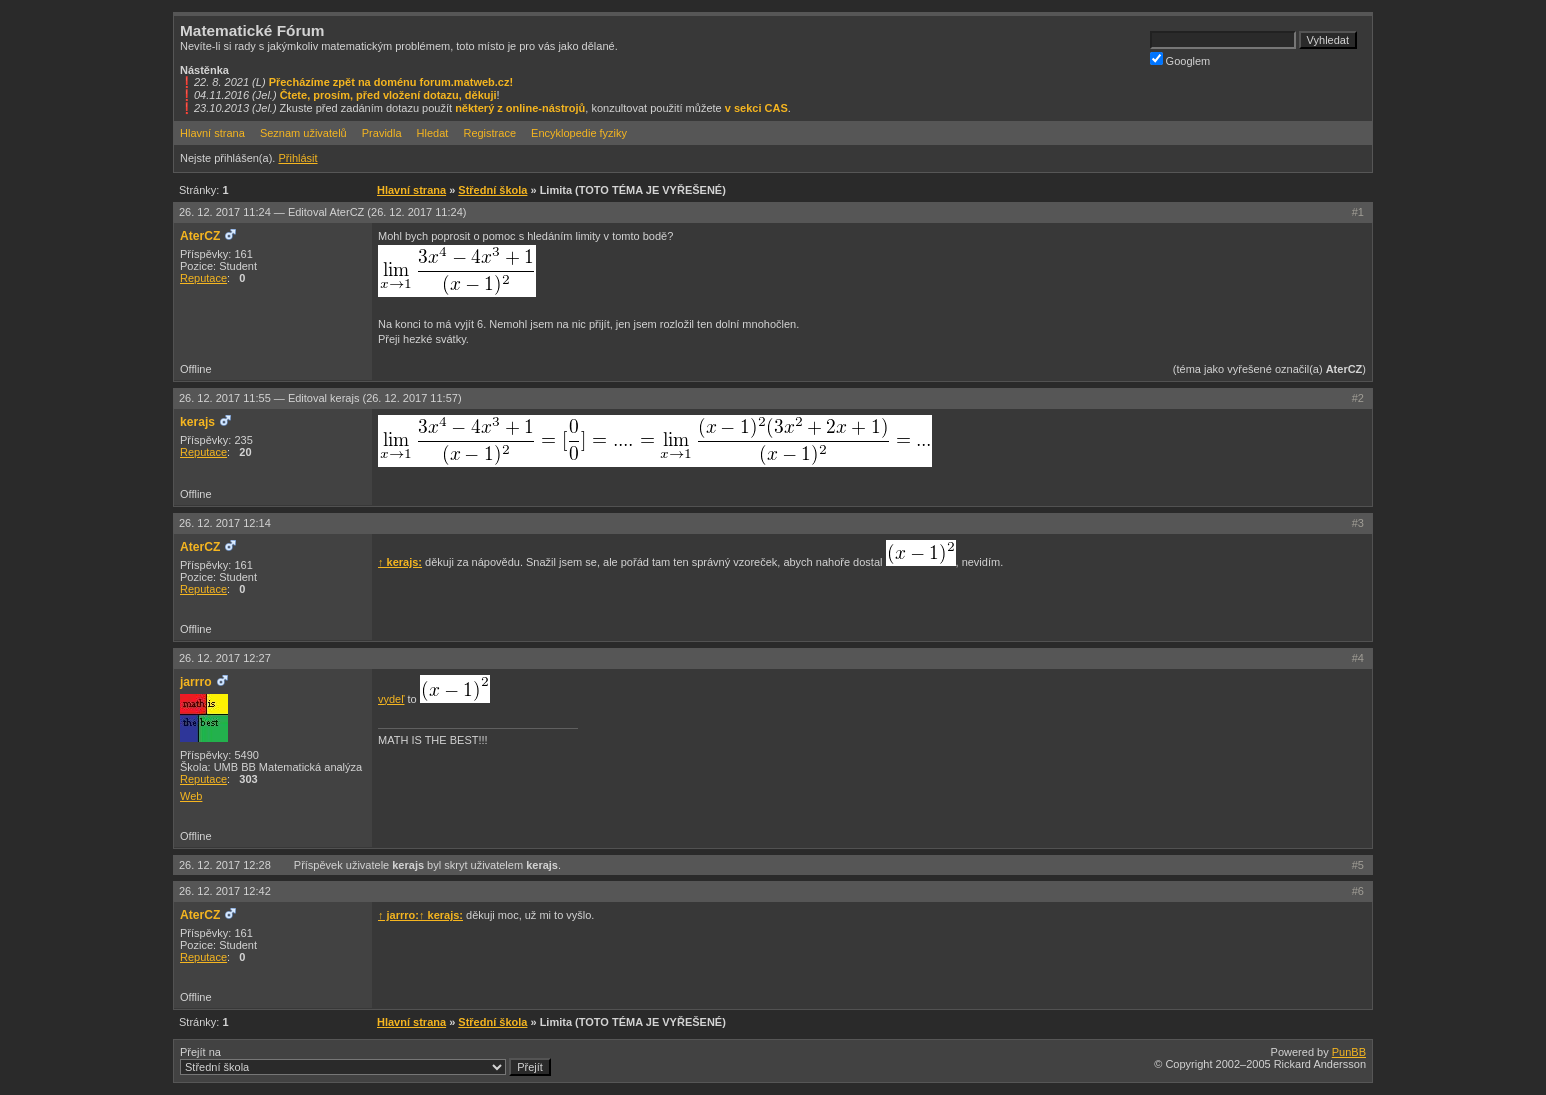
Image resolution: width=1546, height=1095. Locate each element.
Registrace (489, 133)
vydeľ (391, 699)
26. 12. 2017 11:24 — (322, 212)
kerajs (197, 422)
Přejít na (365, 1061)
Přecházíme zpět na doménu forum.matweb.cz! (391, 82)
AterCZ (200, 236)
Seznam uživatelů (303, 133)
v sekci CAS (756, 108)
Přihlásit (297, 158)
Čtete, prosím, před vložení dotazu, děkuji (388, 95)
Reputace (203, 278)
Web (191, 796)
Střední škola (492, 190)
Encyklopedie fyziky (579, 133)
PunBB (1349, 1052)
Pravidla (382, 133)
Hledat (433, 133)
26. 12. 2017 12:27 (225, 658)
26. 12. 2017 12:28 (226, 865)
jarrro (196, 682)
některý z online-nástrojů (520, 108)
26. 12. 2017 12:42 (225, 891)
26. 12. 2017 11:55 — (320, 398)
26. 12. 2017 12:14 (225, 523)
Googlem (1180, 59)
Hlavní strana (212, 133)
